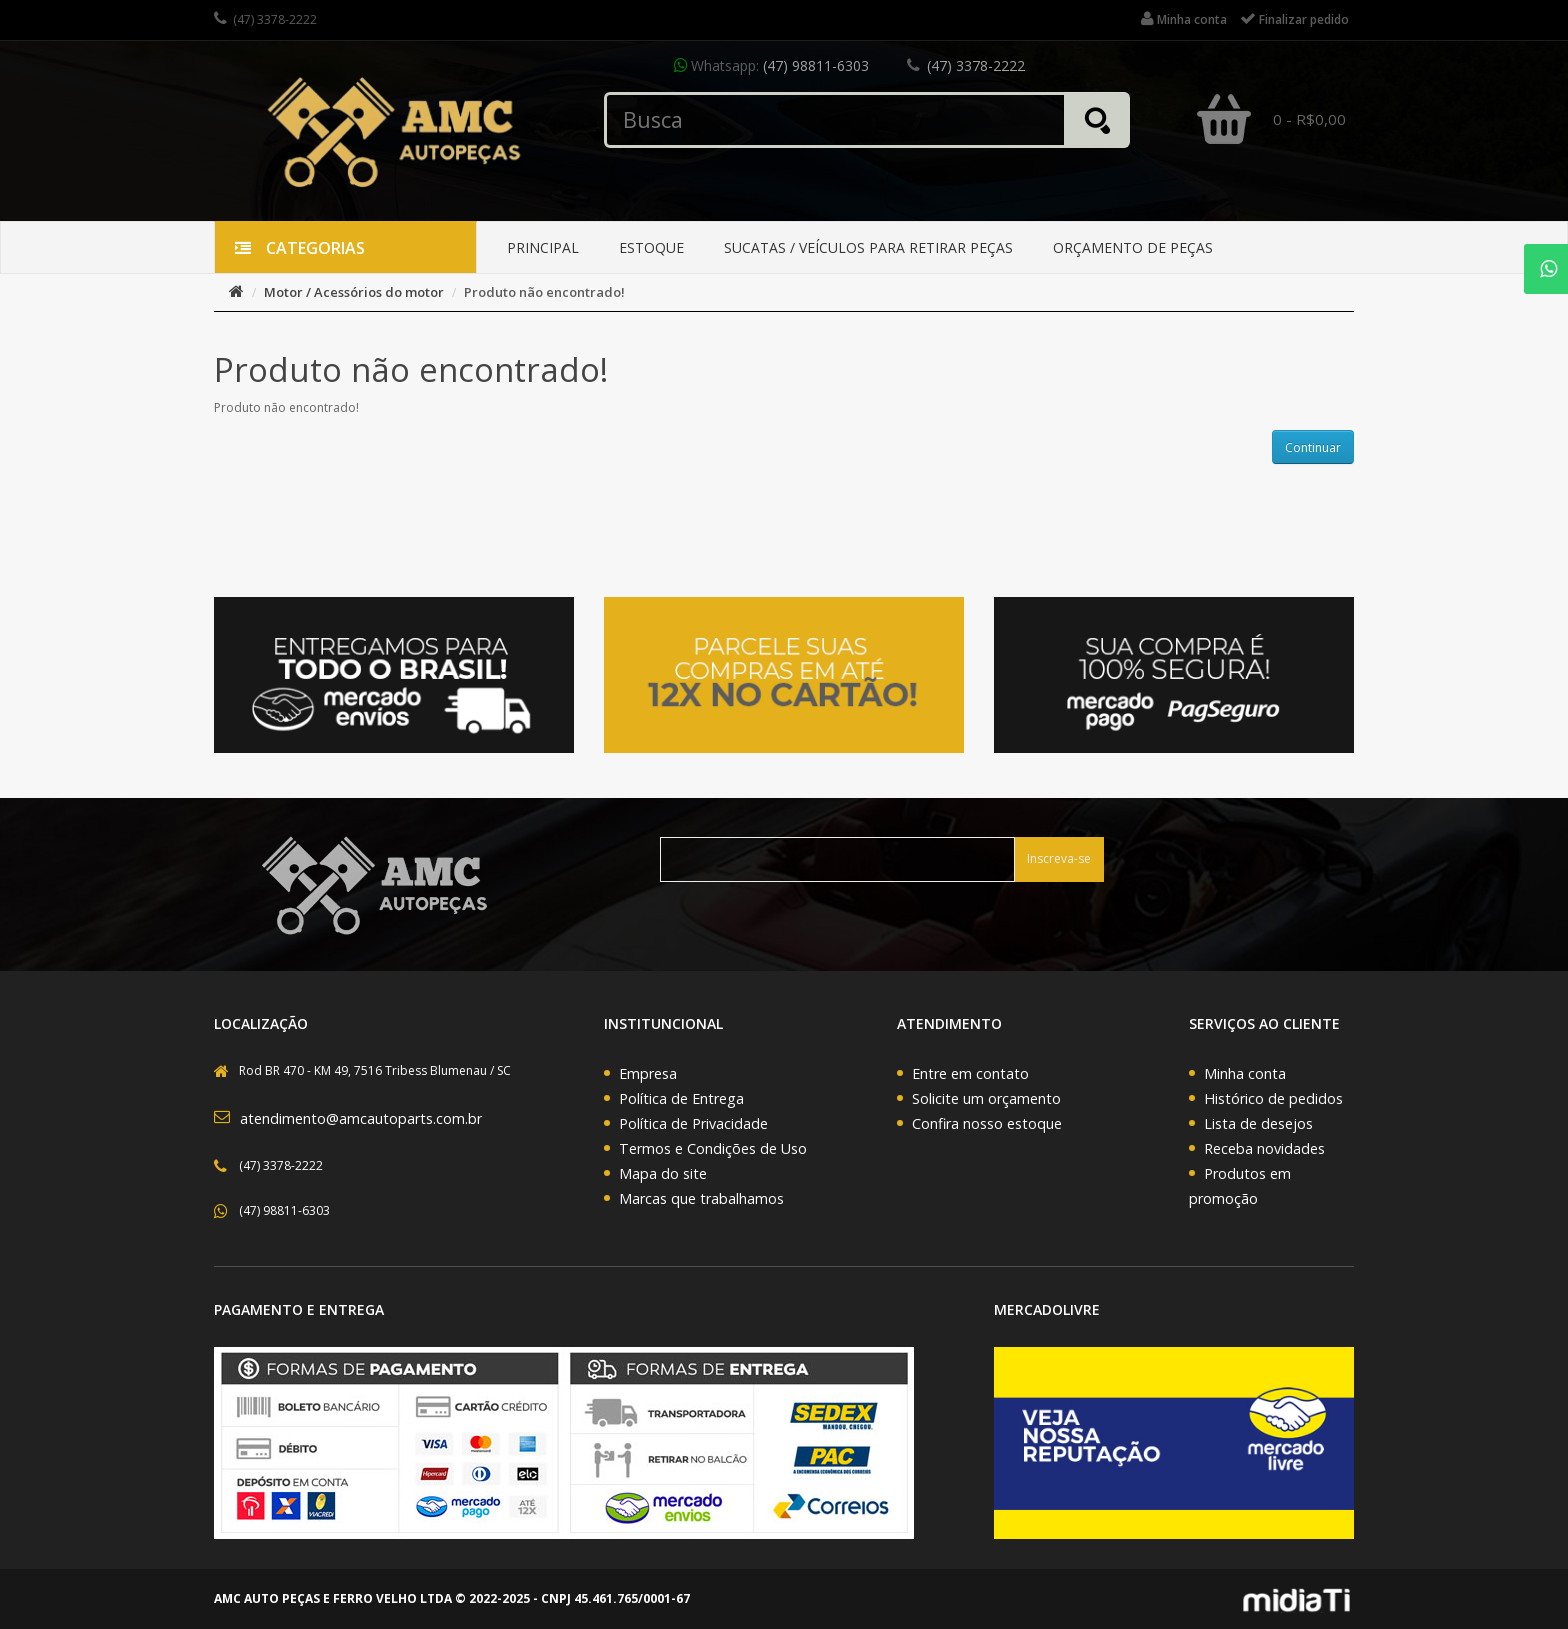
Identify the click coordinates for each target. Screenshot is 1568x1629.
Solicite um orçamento (986, 1098)
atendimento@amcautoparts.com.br (361, 1118)
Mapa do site (663, 1173)
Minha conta (1245, 1073)
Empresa (648, 1073)
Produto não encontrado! (544, 292)
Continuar (1313, 447)
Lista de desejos (1258, 1123)
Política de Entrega (681, 1098)
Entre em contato (970, 1073)
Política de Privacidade (693, 1123)
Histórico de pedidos (1273, 1098)
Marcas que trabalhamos (701, 1198)
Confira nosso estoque (987, 1123)
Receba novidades (1264, 1148)
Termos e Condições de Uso (713, 1148)
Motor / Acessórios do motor (354, 292)
